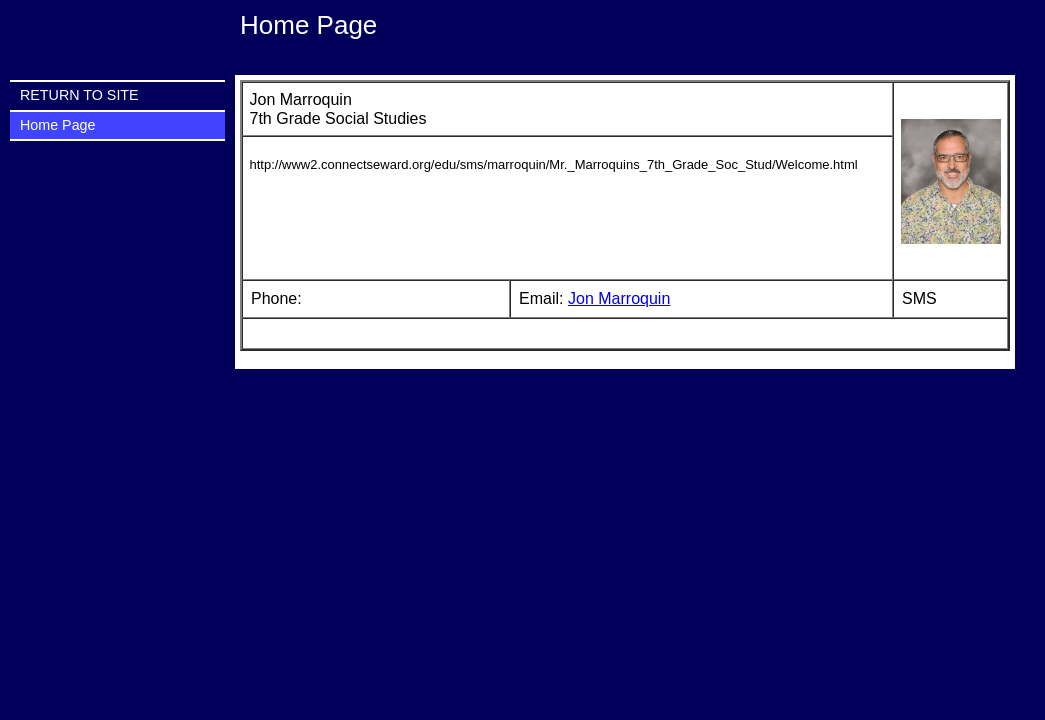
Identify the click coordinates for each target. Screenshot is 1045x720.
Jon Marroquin (619, 298)
